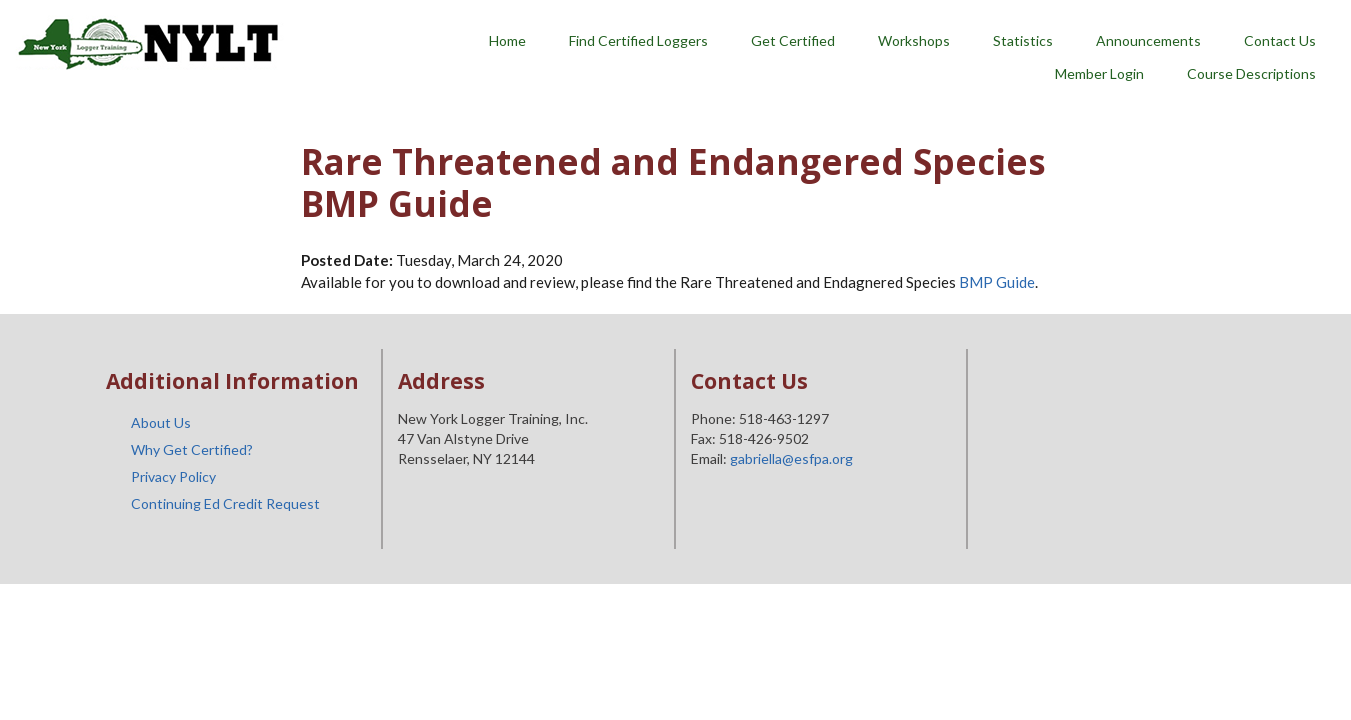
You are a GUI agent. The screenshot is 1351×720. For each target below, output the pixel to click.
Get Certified (793, 40)
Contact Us (1280, 40)
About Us (161, 422)
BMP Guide (997, 282)
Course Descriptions (1251, 73)
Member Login (1099, 73)
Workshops (914, 40)
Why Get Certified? (192, 449)
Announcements (1148, 40)
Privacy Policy (173, 476)
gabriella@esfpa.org (791, 458)
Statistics (1023, 40)
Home (507, 40)
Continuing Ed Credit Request (225, 503)
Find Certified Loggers (638, 40)
